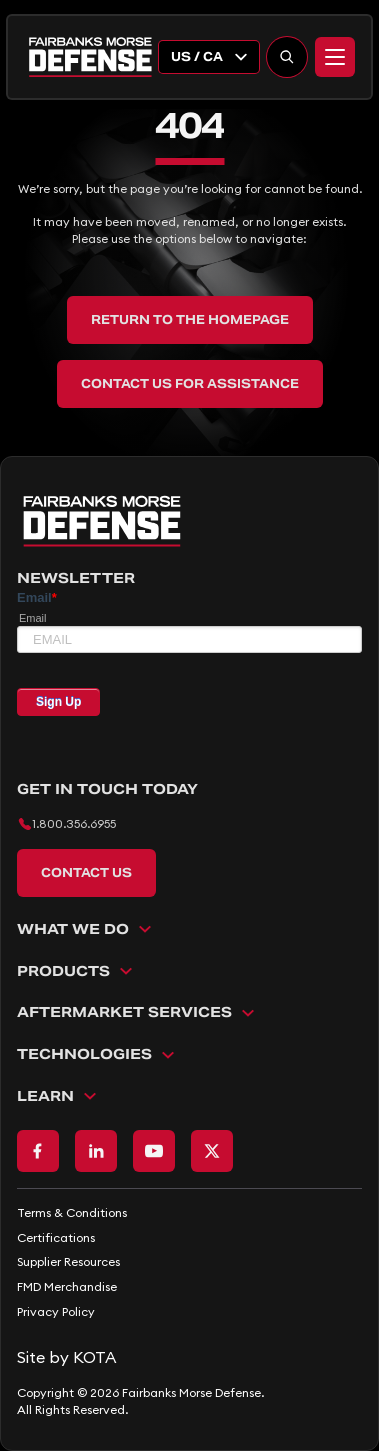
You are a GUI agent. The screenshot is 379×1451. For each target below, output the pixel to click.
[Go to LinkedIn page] (96, 1151)
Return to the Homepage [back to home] (190, 319)
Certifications (56, 1237)
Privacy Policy (56, 1311)
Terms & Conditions (72, 1212)
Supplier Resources (68, 1261)
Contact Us (86, 872)
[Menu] (335, 57)
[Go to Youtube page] (154, 1151)
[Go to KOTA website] (189, 1357)
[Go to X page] (212, 1151)
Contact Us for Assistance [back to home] (190, 383)
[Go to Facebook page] (38, 1151)
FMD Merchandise (67, 1286)
